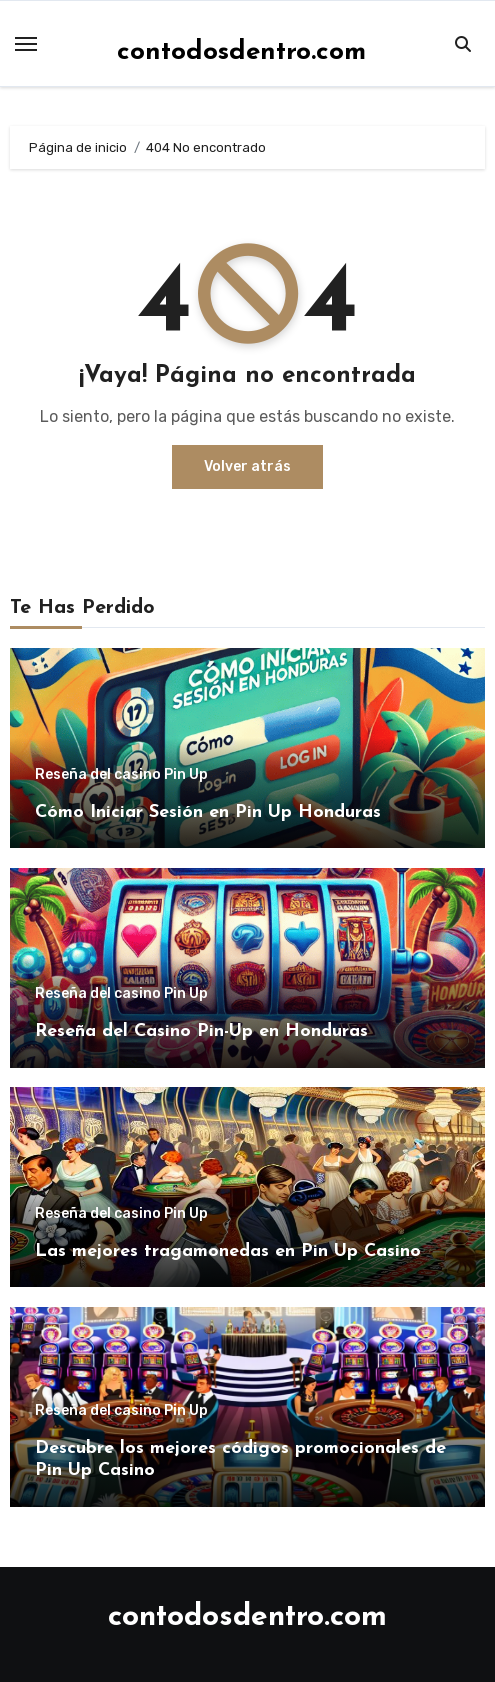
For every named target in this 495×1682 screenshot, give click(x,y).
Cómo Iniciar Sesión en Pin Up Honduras (208, 812)
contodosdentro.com (241, 52)
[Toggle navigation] (26, 44)
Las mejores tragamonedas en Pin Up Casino (228, 1251)
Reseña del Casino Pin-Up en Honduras (201, 1031)
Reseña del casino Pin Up (121, 775)
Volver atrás (247, 466)
